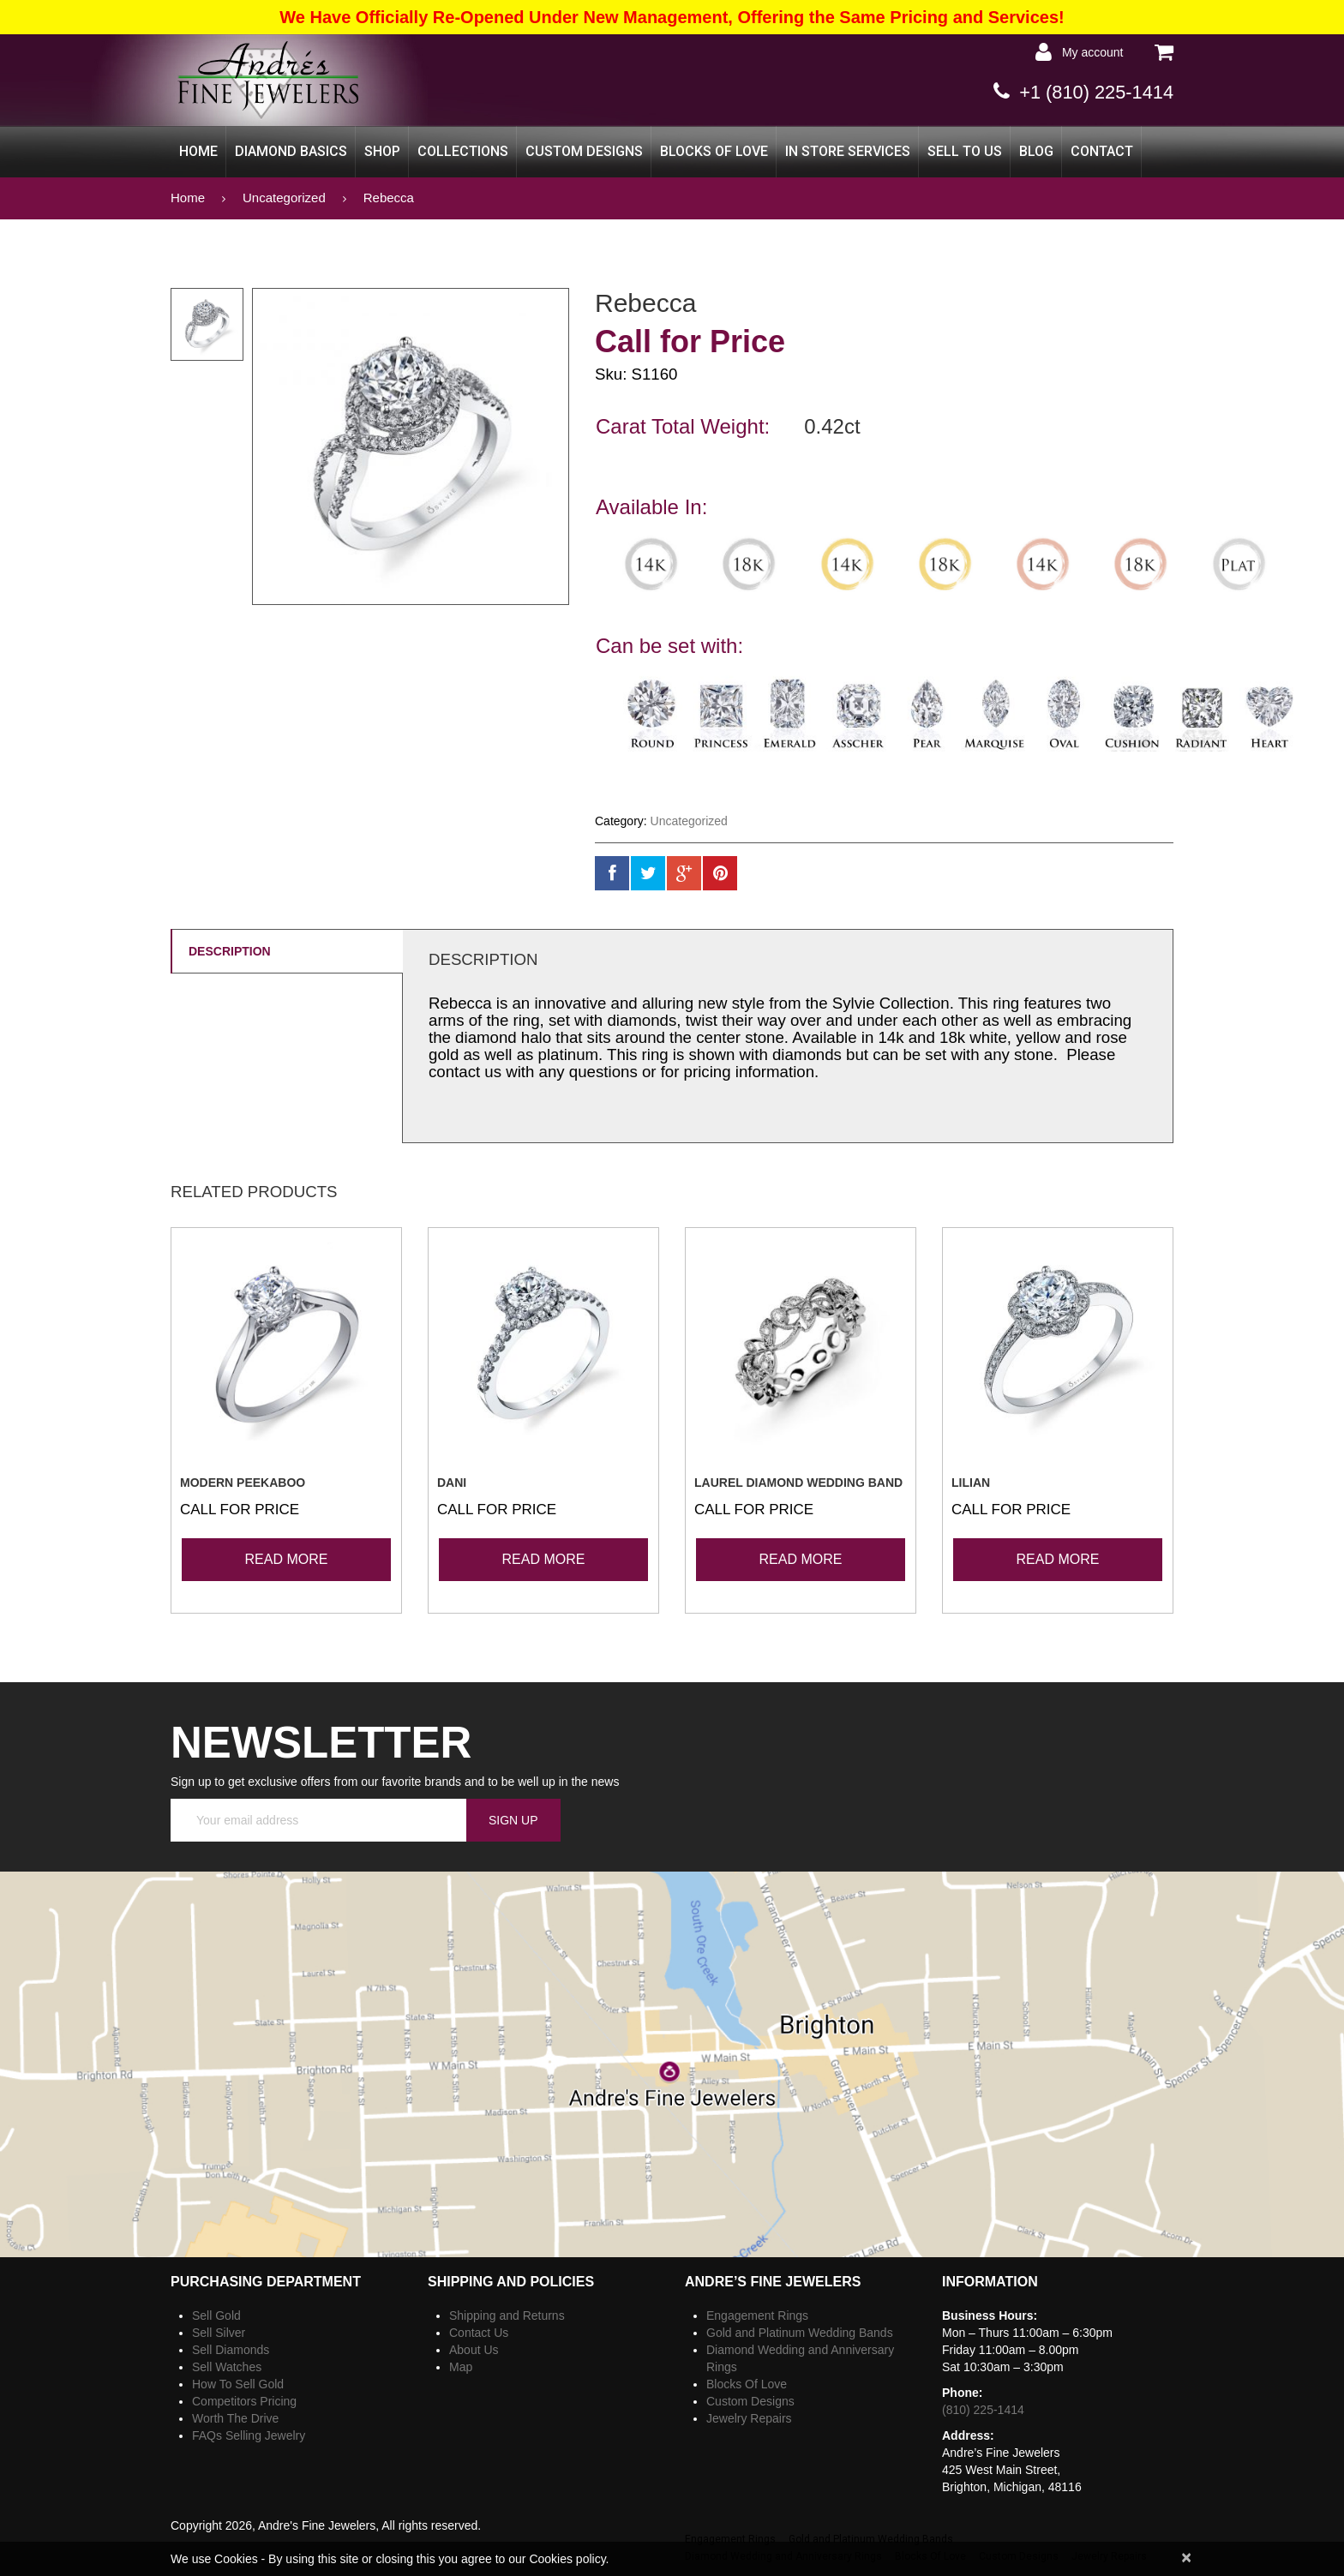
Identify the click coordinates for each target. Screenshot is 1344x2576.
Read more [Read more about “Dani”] (543, 1558)
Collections (462, 150)
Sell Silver (218, 2332)
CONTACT (1102, 150)
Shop (382, 150)
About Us (474, 2349)
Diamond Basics (291, 150)
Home (198, 150)
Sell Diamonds (230, 2349)
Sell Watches (226, 2366)
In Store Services (847, 150)
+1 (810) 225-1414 (1088, 91)
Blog (1036, 150)
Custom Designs (584, 150)
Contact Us (478, 2332)
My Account (1088, 52)
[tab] (286, 950)
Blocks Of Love (714, 150)
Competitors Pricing (244, 2400)
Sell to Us (964, 150)
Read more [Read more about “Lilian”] (1058, 1558)
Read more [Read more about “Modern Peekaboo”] (286, 1558)
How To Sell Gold (238, 2383)
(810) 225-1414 (983, 2409)
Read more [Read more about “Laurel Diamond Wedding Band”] (801, 1558)
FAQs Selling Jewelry (248, 2434)
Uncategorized (284, 196)
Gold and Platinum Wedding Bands (799, 2332)
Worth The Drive (235, 2417)
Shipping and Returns (507, 2314)
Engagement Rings (757, 2314)
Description (230, 950)
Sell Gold (216, 2314)
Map (460, 2366)
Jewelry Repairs (749, 2417)
